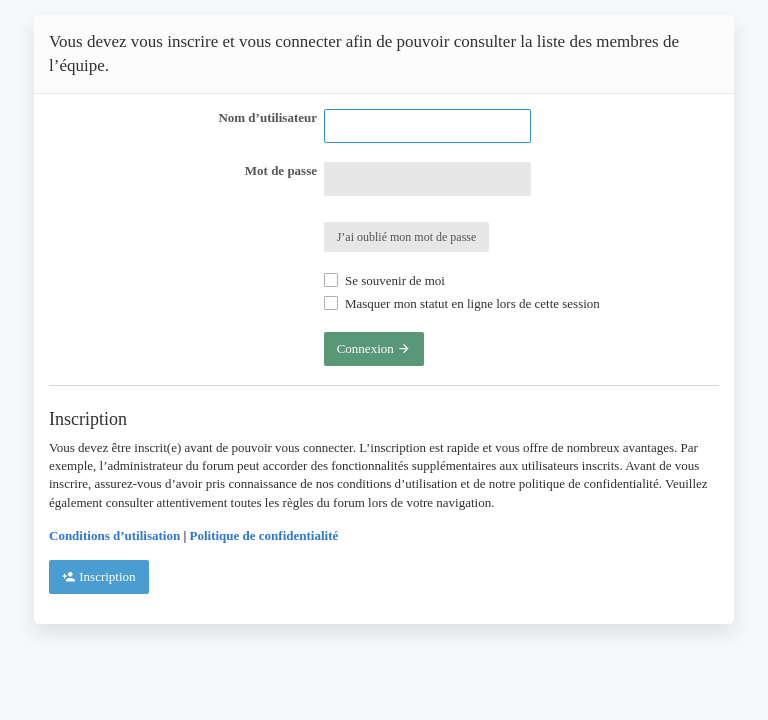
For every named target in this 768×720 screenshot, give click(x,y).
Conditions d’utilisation (114, 535)
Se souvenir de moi (384, 280)
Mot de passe (281, 170)
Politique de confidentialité (264, 535)
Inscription (99, 576)
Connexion (374, 348)
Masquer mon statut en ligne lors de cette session (462, 303)
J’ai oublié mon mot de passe (407, 237)
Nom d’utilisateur (267, 117)
